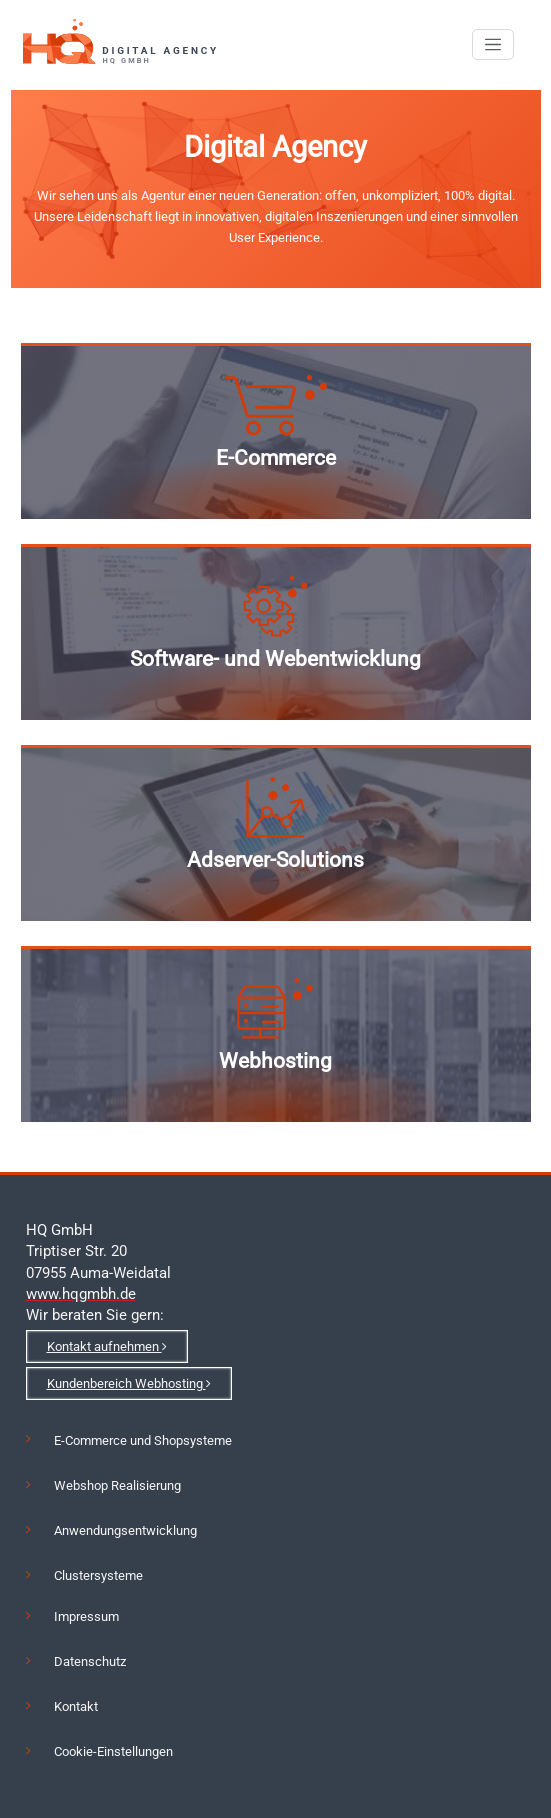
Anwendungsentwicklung (125, 1530)
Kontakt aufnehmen (107, 1346)
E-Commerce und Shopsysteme (143, 1440)
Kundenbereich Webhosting (129, 1383)
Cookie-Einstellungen (113, 1751)
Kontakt (76, 1706)
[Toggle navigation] (493, 45)
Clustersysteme (98, 1575)
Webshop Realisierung (117, 1485)
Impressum (86, 1616)
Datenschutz (90, 1661)
